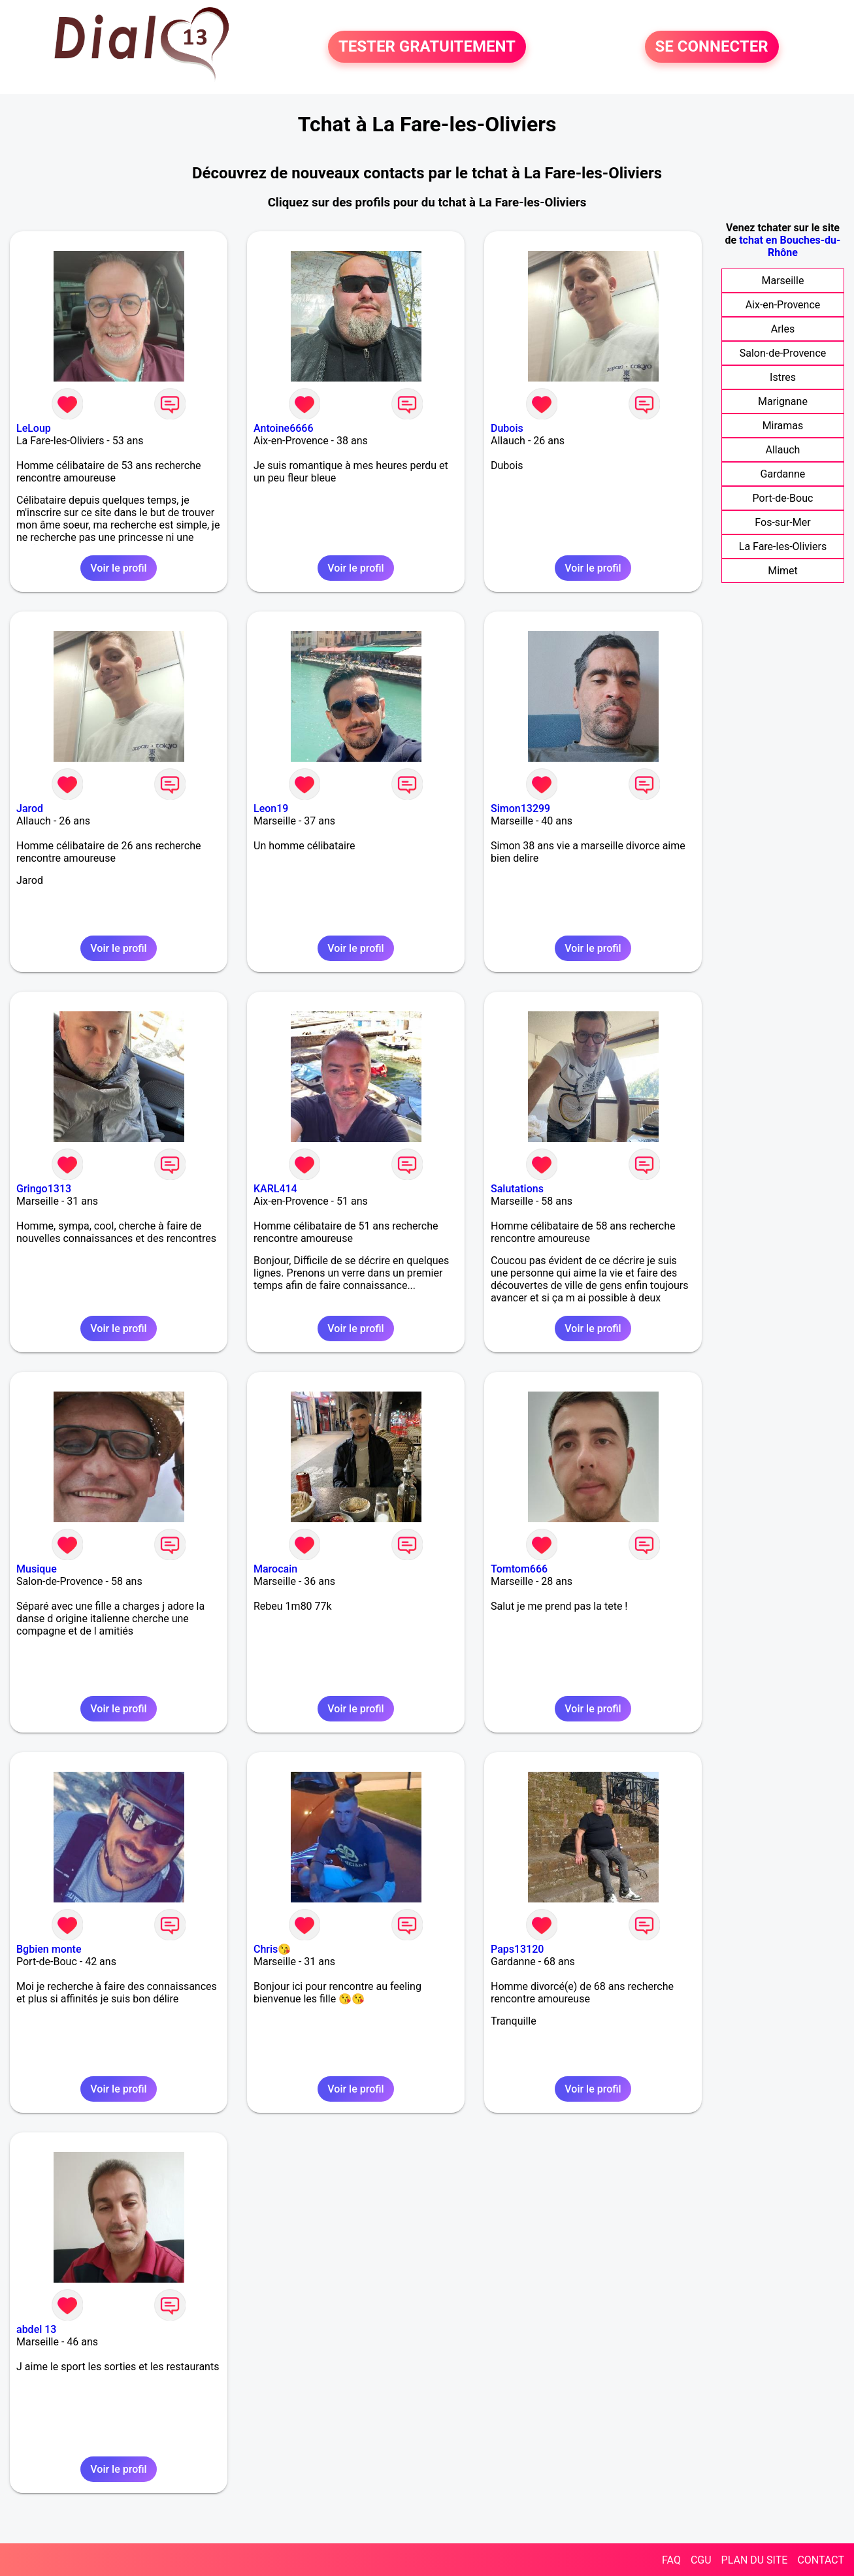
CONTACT (820, 2560)
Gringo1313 (43, 1188)
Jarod (29, 808)
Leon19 (271, 808)
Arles (783, 329)
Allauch (783, 450)
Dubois (507, 428)
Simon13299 (520, 808)
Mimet (783, 570)
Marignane (783, 401)
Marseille (782, 280)
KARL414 (275, 1188)
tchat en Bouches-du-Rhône (789, 246)
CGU (701, 2560)
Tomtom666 (519, 1569)
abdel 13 (36, 2329)
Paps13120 (517, 1949)
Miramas (783, 425)
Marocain (275, 1569)
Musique (36, 1569)
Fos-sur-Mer (782, 522)
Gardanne (783, 474)
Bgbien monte (49, 1949)
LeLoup (33, 428)
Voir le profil (118, 568)
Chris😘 (272, 1949)
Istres (783, 377)
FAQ (671, 2560)
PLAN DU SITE (754, 2560)
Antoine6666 (284, 428)
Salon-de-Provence (783, 353)
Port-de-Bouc (783, 498)
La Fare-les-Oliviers (783, 546)
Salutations (517, 1188)
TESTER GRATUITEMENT (427, 47)
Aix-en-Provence (783, 305)
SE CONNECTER (711, 47)
